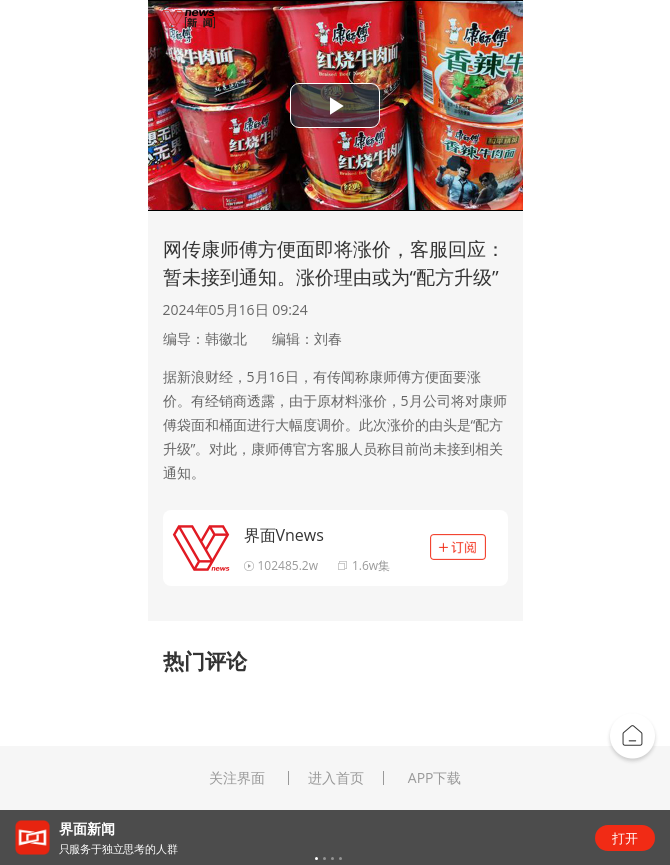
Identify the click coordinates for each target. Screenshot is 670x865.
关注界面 (237, 778)
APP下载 (435, 778)
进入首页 (336, 778)
